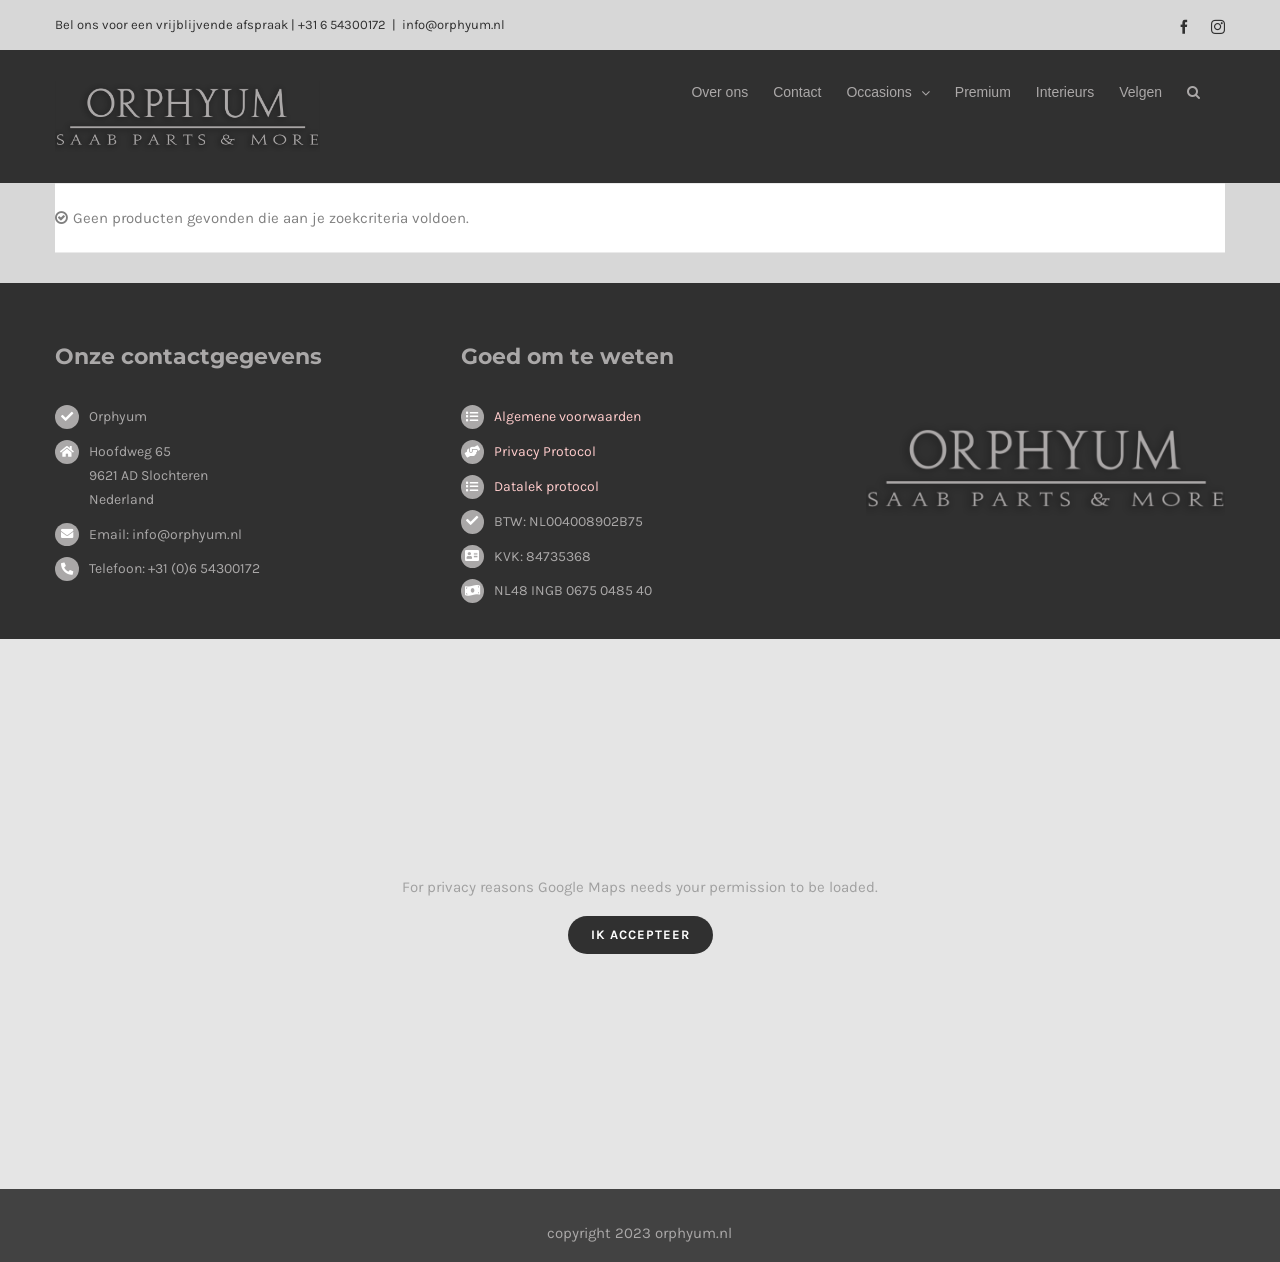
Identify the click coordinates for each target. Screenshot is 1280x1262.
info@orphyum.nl (453, 24)
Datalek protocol (546, 486)
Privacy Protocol (545, 451)
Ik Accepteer (640, 934)
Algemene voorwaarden (567, 416)
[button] (1193, 92)
